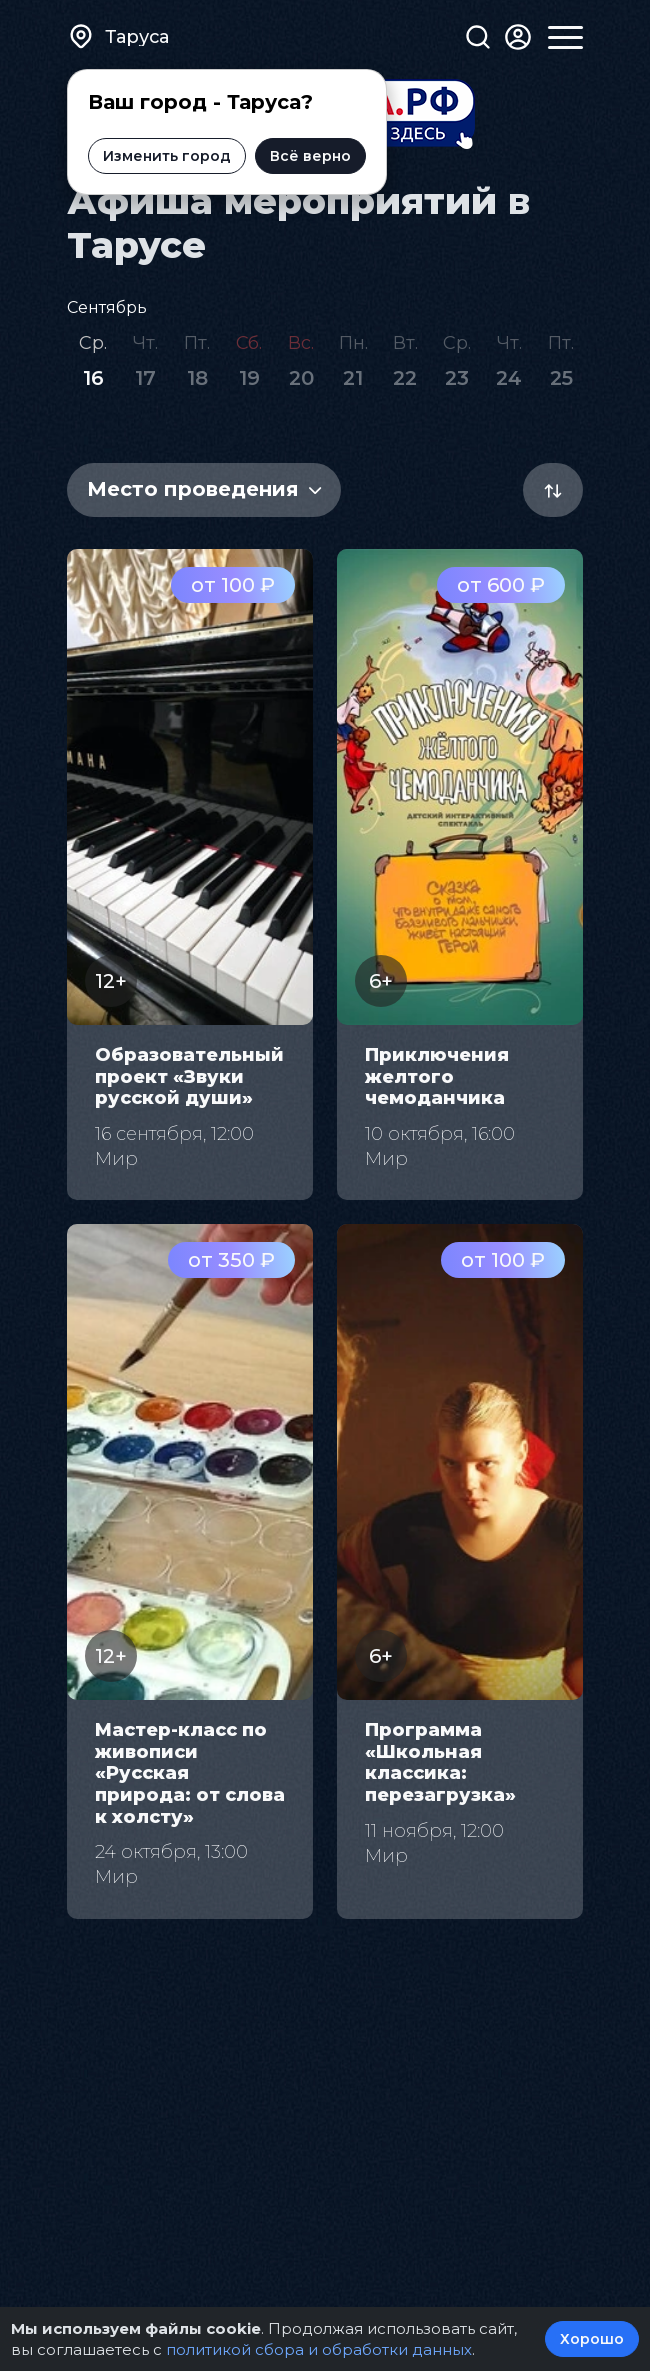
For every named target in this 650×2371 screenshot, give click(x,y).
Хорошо (592, 2339)
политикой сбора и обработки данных (319, 2349)
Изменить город (167, 156)
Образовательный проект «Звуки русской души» (189, 1076)
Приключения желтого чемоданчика (437, 1076)
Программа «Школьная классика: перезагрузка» (440, 1762)
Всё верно (310, 156)
